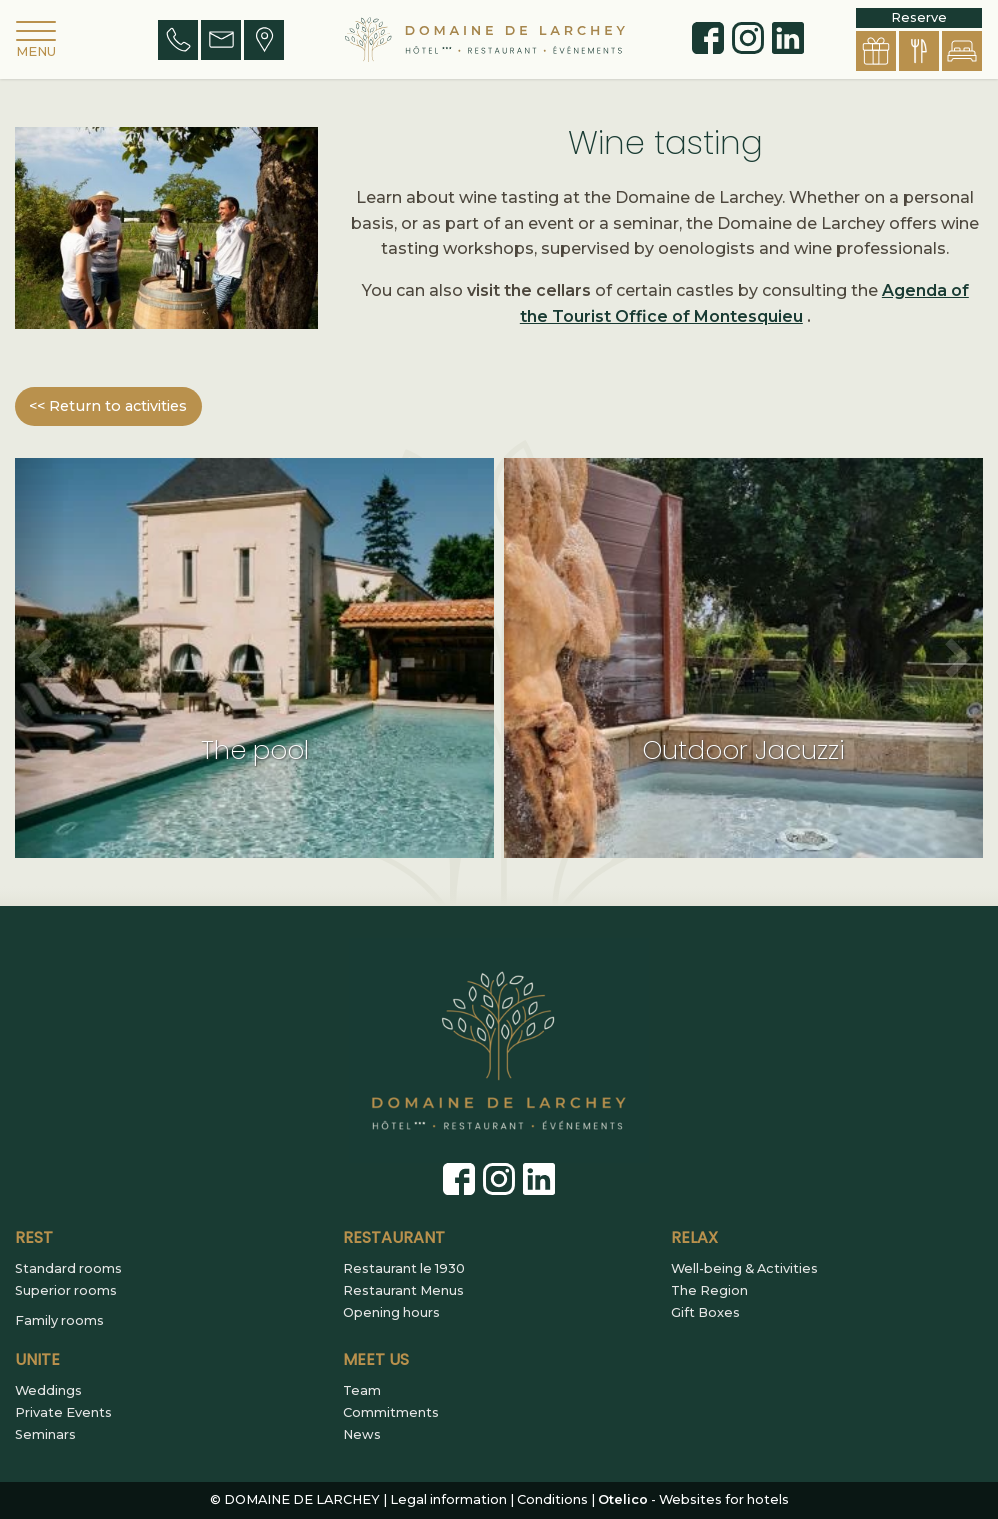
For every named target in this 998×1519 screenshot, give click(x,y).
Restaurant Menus (403, 1291)
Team (362, 1391)
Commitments (391, 1413)
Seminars (45, 1435)
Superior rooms (66, 1291)
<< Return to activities (108, 406)
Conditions (552, 1499)
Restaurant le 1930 (404, 1269)
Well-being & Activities (744, 1269)
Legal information (448, 1499)
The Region (709, 1291)
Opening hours (391, 1313)
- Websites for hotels (693, 1499)
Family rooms (59, 1321)
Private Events (63, 1413)
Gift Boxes (705, 1313)
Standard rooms (68, 1269)
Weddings (48, 1391)
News (362, 1435)
